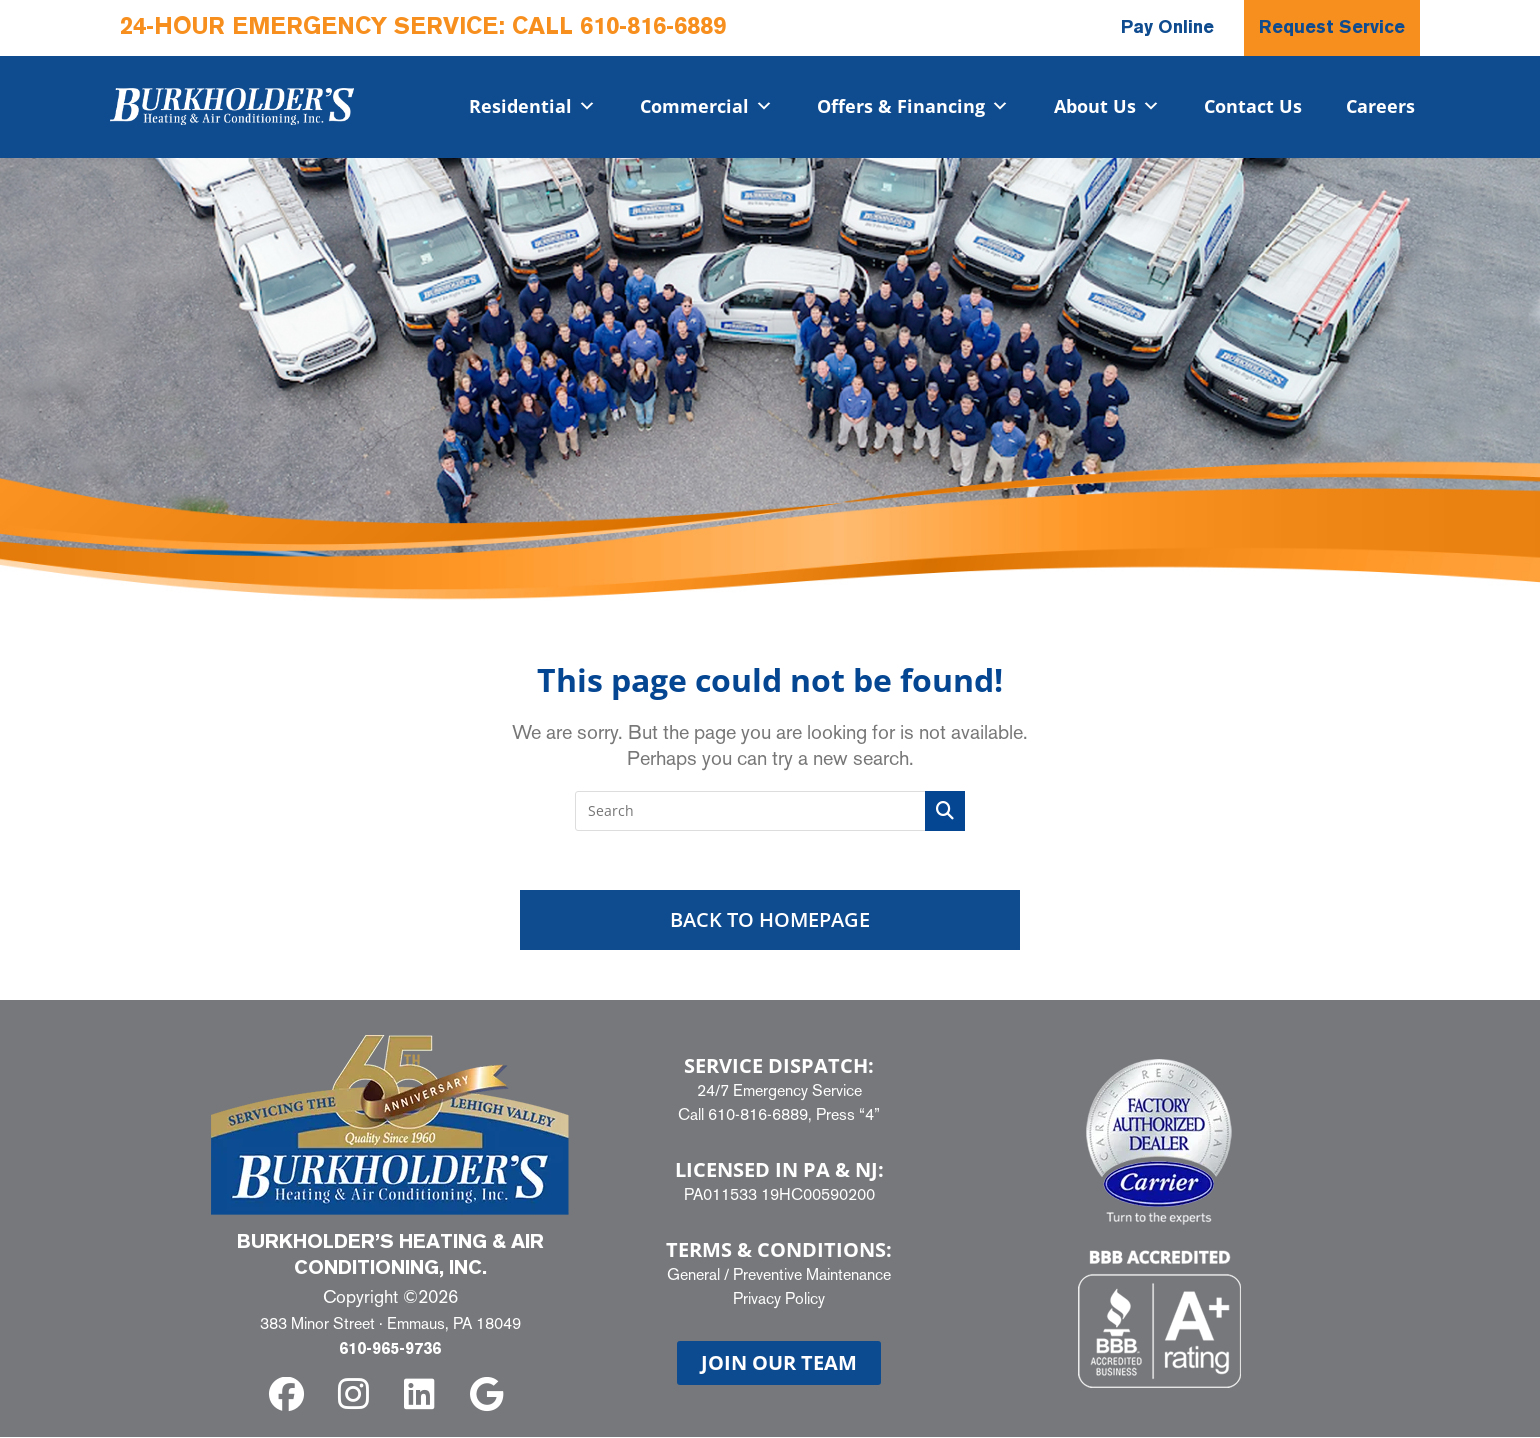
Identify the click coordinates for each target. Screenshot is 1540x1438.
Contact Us (1253, 106)
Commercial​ (706, 106)
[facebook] (290, 1395)
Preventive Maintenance (812, 1274)
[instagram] (356, 1395)
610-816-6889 (653, 28)
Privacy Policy (779, 1298)
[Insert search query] (770, 811)
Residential (532, 106)
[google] (490, 1395)
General (693, 1274)
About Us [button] (1107, 106)
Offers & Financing (913, 106)
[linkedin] (423, 1395)
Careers (1380, 106)
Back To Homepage (770, 920)
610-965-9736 (390, 1351)
